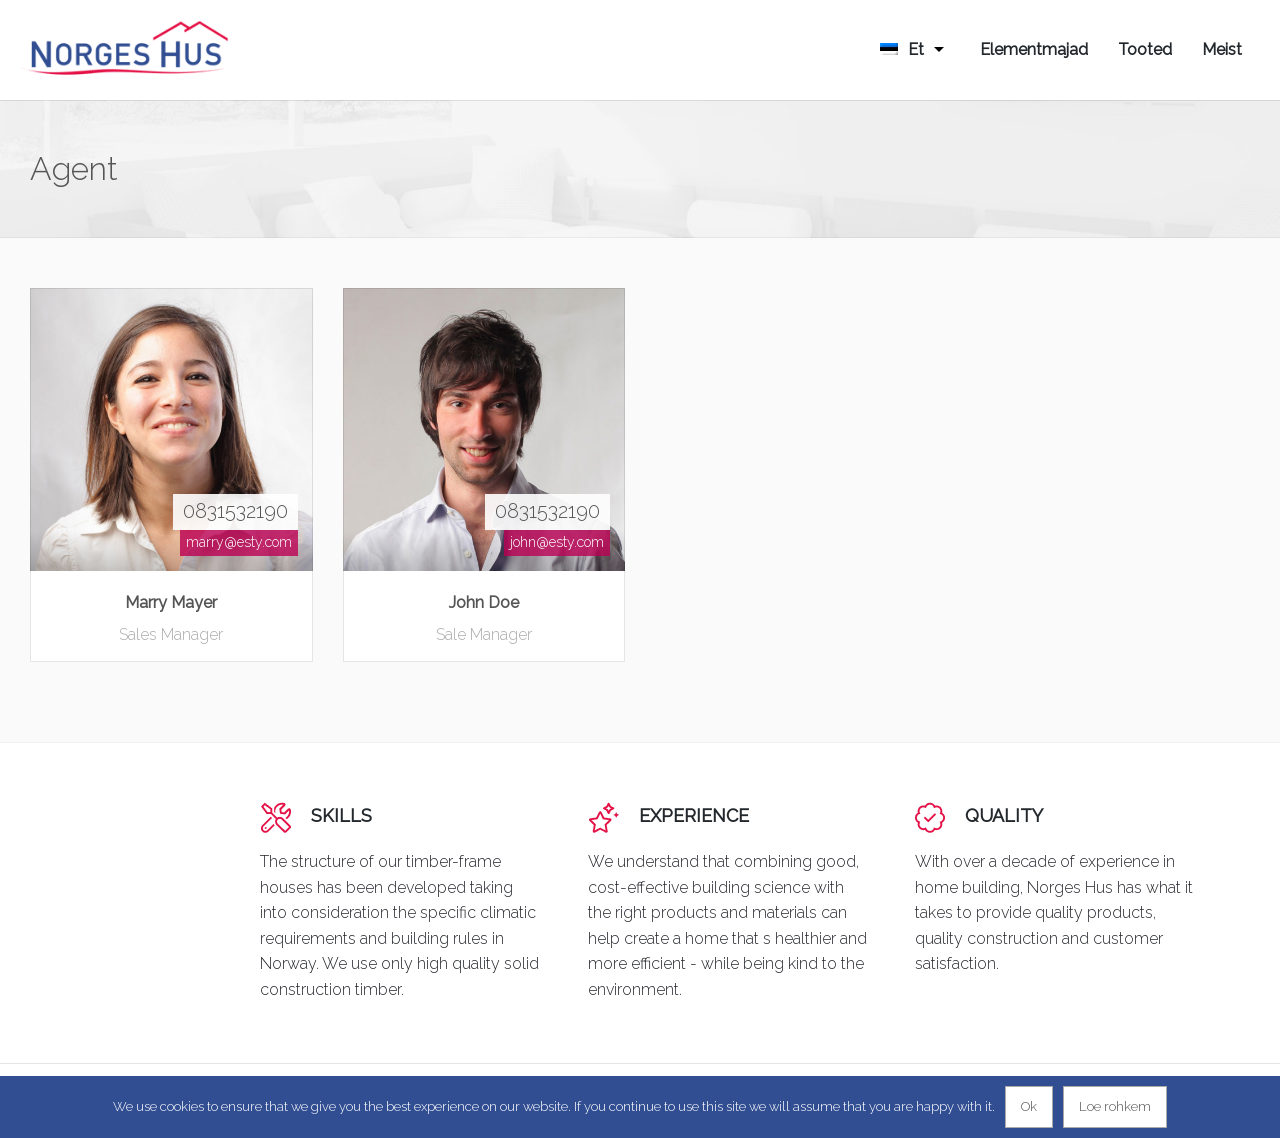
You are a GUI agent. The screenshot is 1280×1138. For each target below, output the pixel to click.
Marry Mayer (171, 602)
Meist (1222, 49)
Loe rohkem (1115, 1106)
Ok (1029, 1106)
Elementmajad (1034, 49)
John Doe (484, 602)
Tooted (1145, 49)
